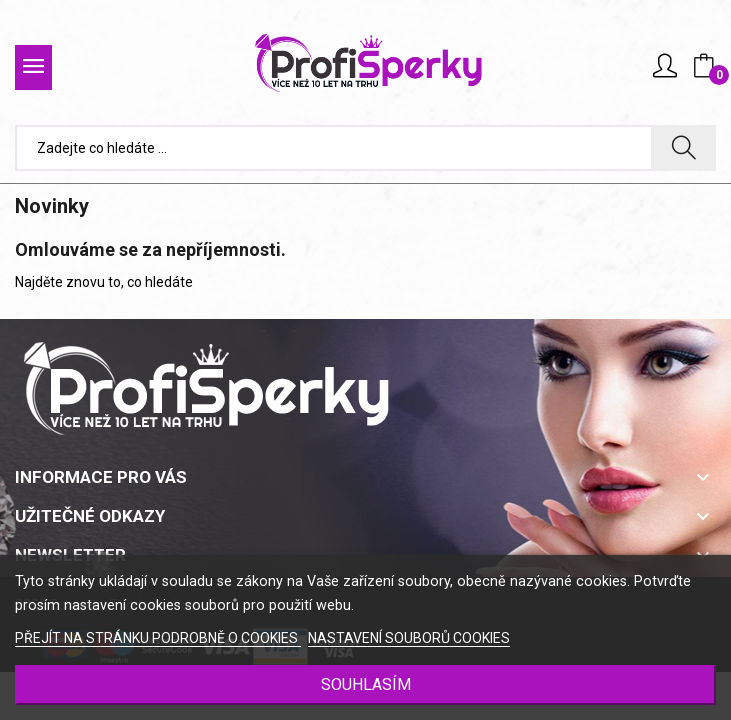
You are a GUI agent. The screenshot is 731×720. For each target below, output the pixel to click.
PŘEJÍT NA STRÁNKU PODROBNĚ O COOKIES (158, 638)
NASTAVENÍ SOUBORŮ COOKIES (409, 638)
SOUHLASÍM (366, 684)
